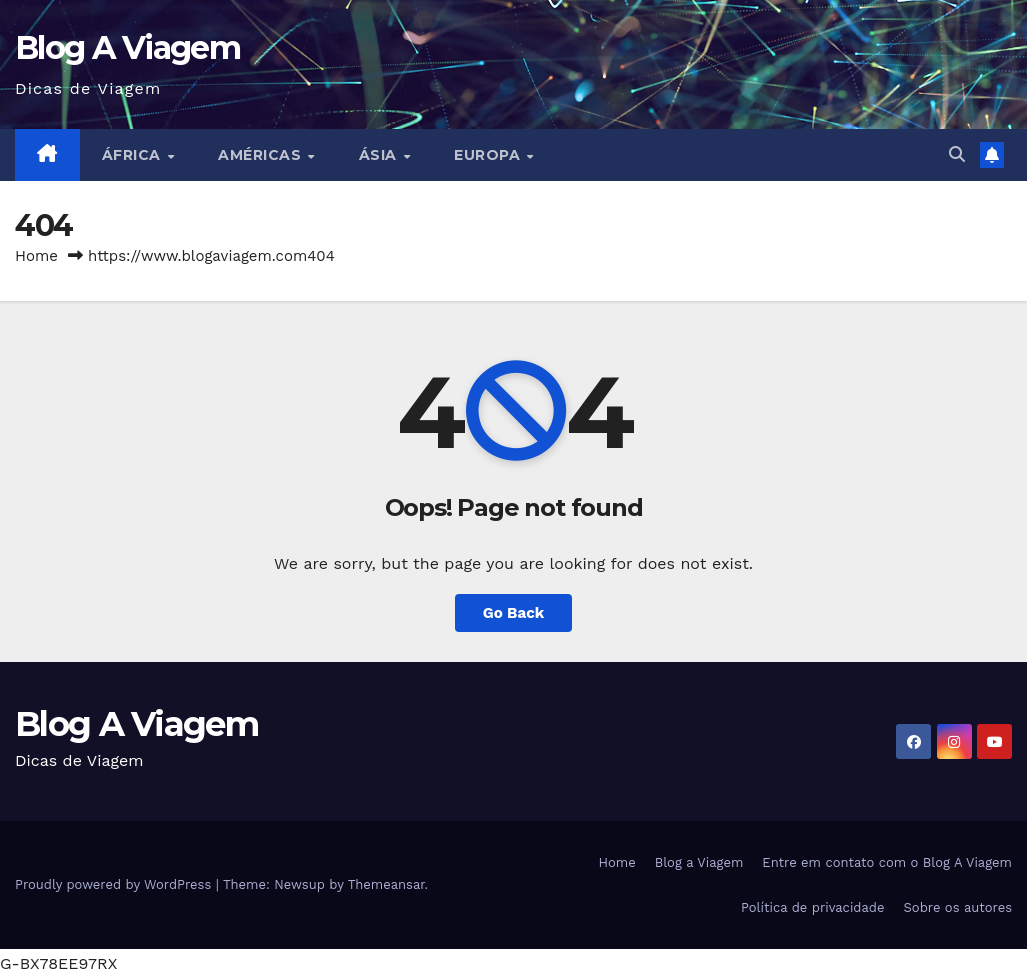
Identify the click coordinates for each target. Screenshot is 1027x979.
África (134, 155)
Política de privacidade (813, 907)
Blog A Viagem (127, 47)
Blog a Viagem (699, 862)
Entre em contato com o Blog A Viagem (887, 862)
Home (36, 256)
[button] (957, 154)
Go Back (514, 613)
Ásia (380, 155)
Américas (262, 155)
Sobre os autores (958, 907)
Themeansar (386, 884)
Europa (489, 155)
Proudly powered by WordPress (115, 884)
